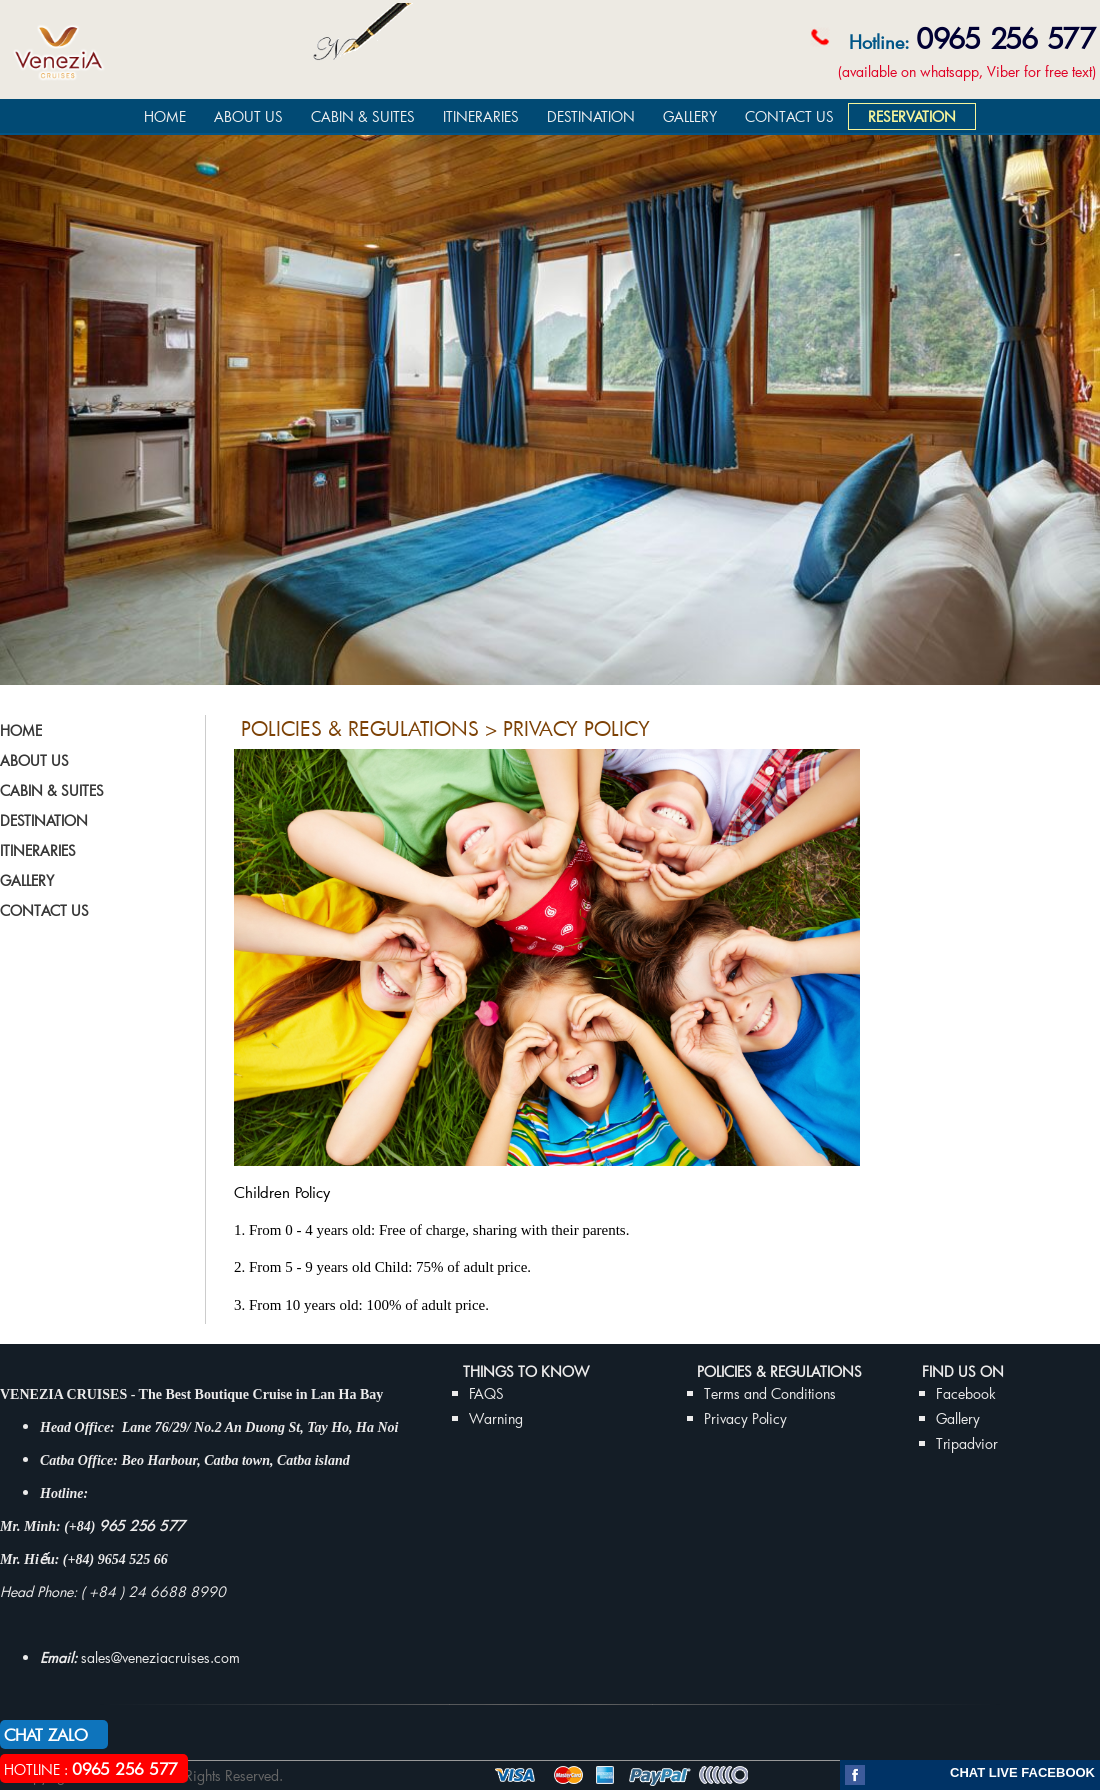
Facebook (966, 1393)
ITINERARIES (481, 116)
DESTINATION (591, 116)
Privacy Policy (745, 1418)
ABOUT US (248, 116)
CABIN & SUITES (363, 116)
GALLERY (690, 116)
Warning (496, 1418)
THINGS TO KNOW (526, 1371)
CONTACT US (789, 116)
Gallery (958, 1418)
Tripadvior (967, 1443)
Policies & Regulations (779, 1371)
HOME (165, 116)
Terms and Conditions (770, 1393)
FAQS (486, 1393)
